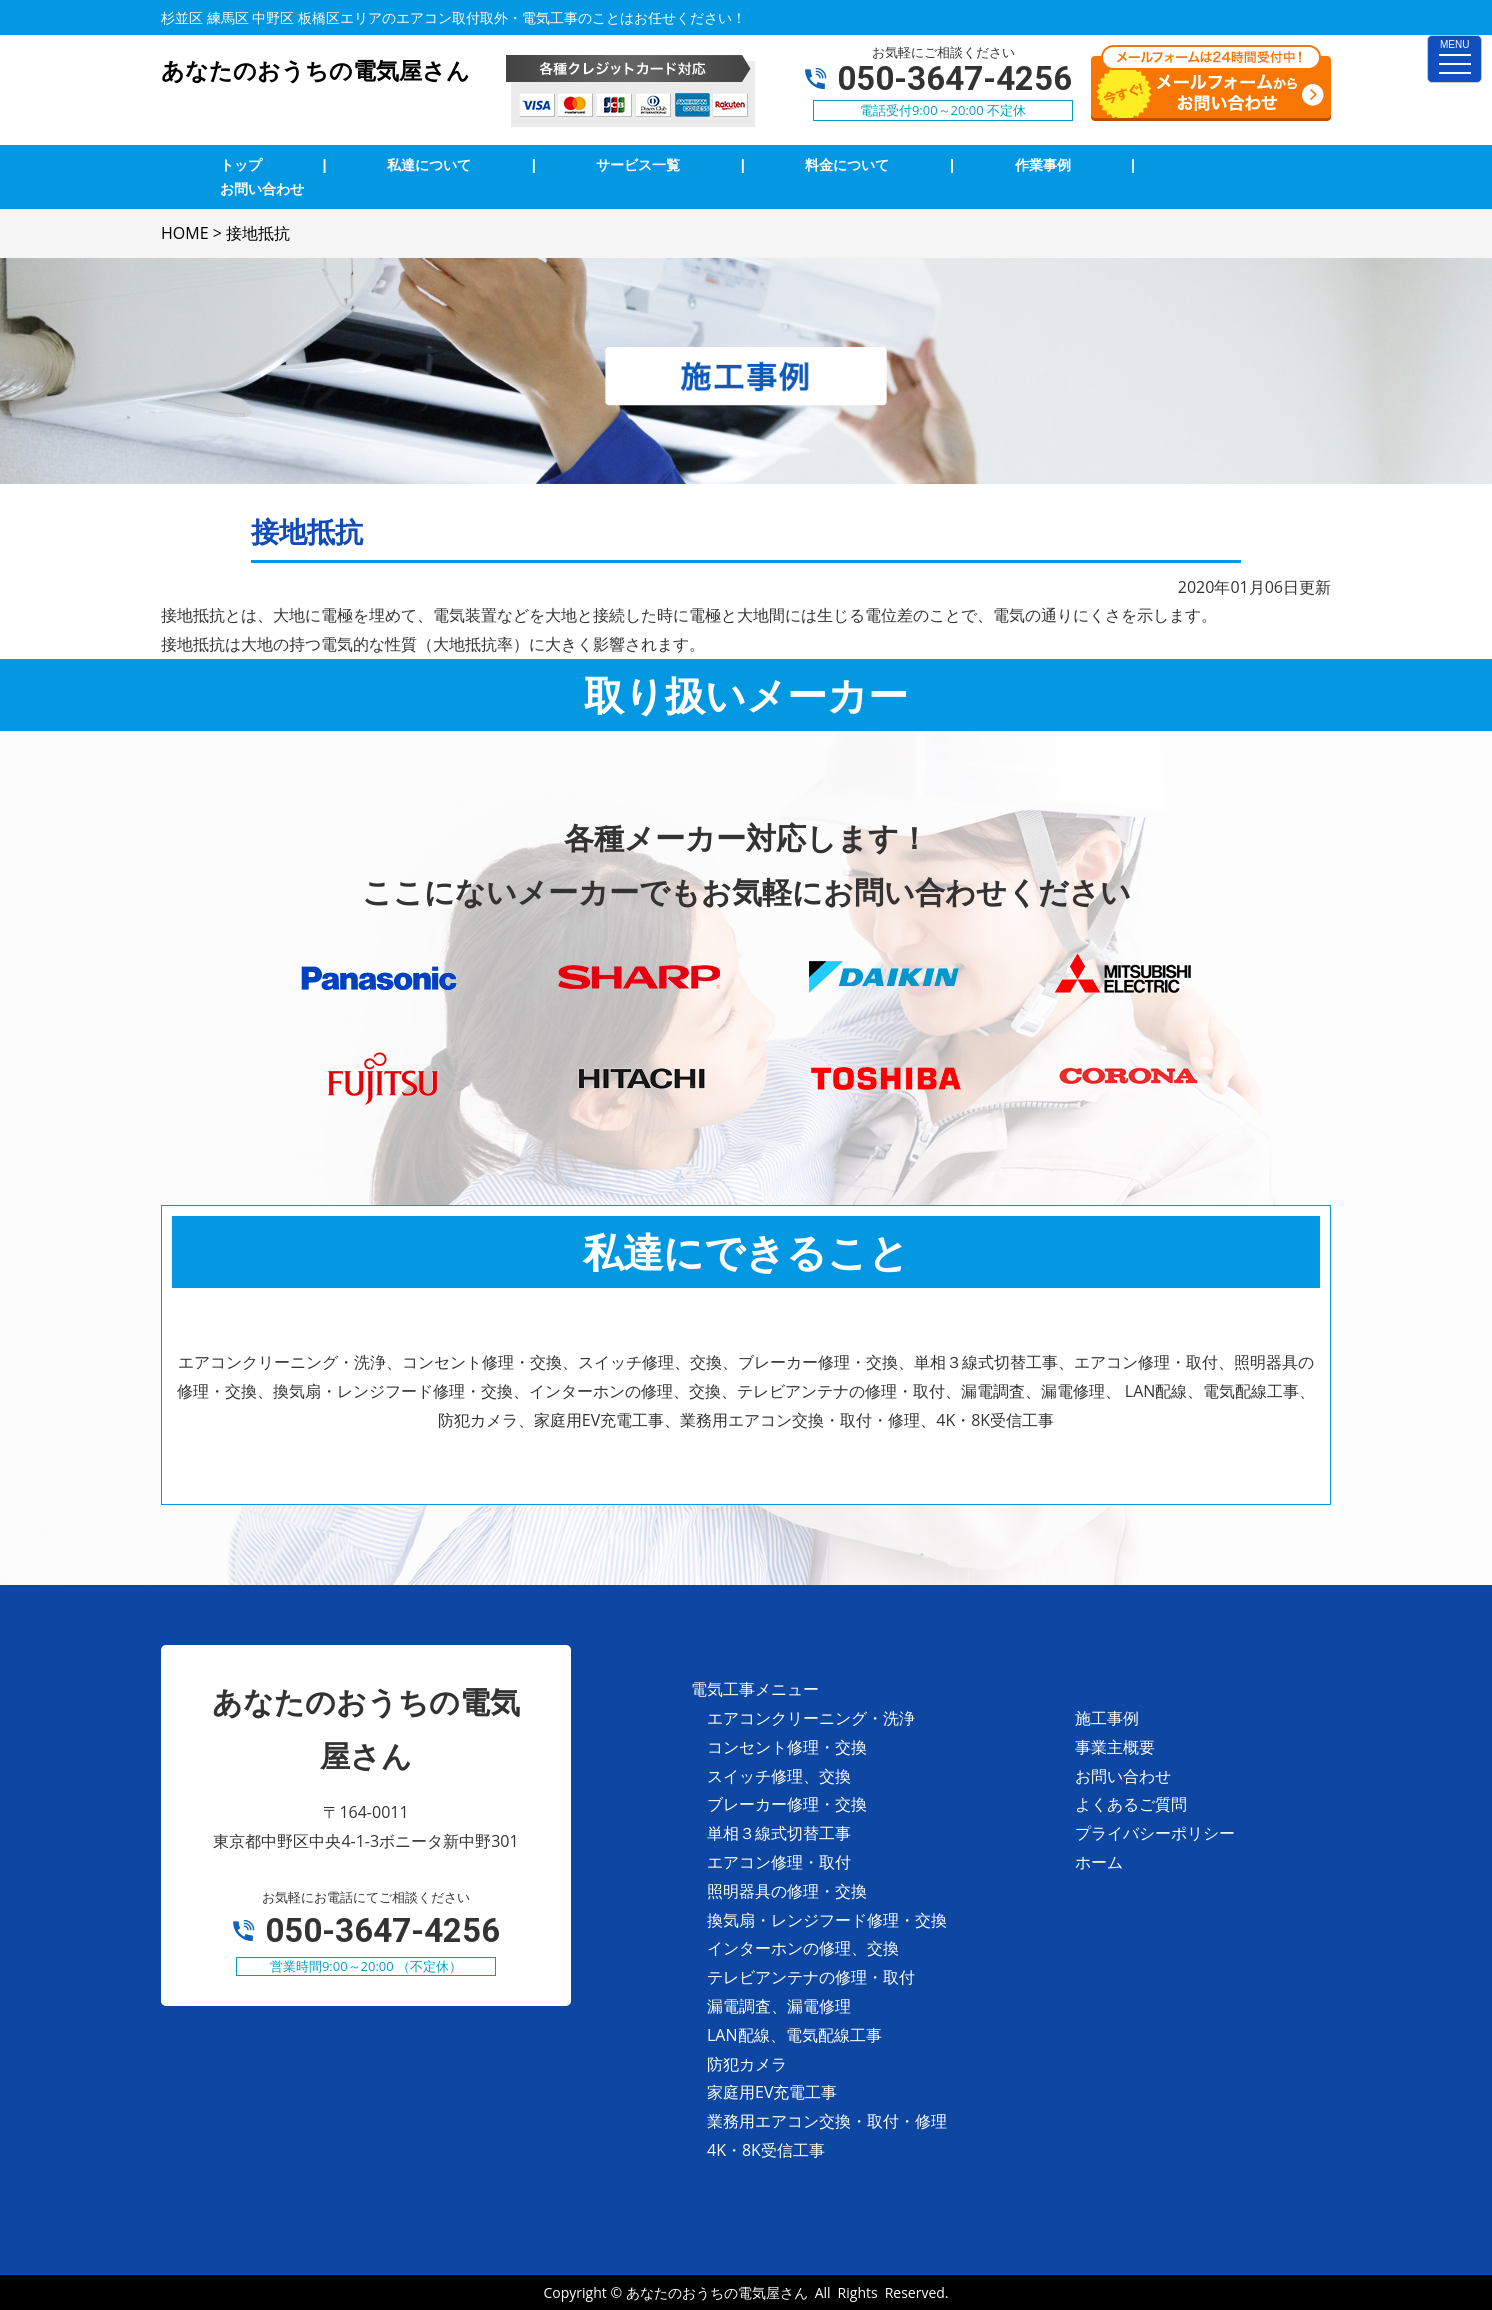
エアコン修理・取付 (779, 1862)
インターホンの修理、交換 (803, 1948)
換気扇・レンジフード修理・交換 (827, 1920)
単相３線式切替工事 (779, 1833)
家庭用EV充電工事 (772, 2092)
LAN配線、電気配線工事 (794, 2035)
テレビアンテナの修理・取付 (811, 1977)
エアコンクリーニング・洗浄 (811, 1718)
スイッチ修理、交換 (779, 1776)
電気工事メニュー (755, 1689)
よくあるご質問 (1131, 1804)
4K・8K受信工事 (766, 2150)
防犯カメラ (747, 2064)
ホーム (1099, 1862)
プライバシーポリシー (1155, 1833)
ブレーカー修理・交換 (787, 1804)
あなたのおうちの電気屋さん (717, 2292)
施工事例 (1107, 1718)
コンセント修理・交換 (787, 1747)
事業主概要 (1115, 1747)
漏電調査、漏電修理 (779, 2006)
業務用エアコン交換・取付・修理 (827, 2121)
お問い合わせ (1123, 1776)
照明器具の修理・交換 (787, 1891)
